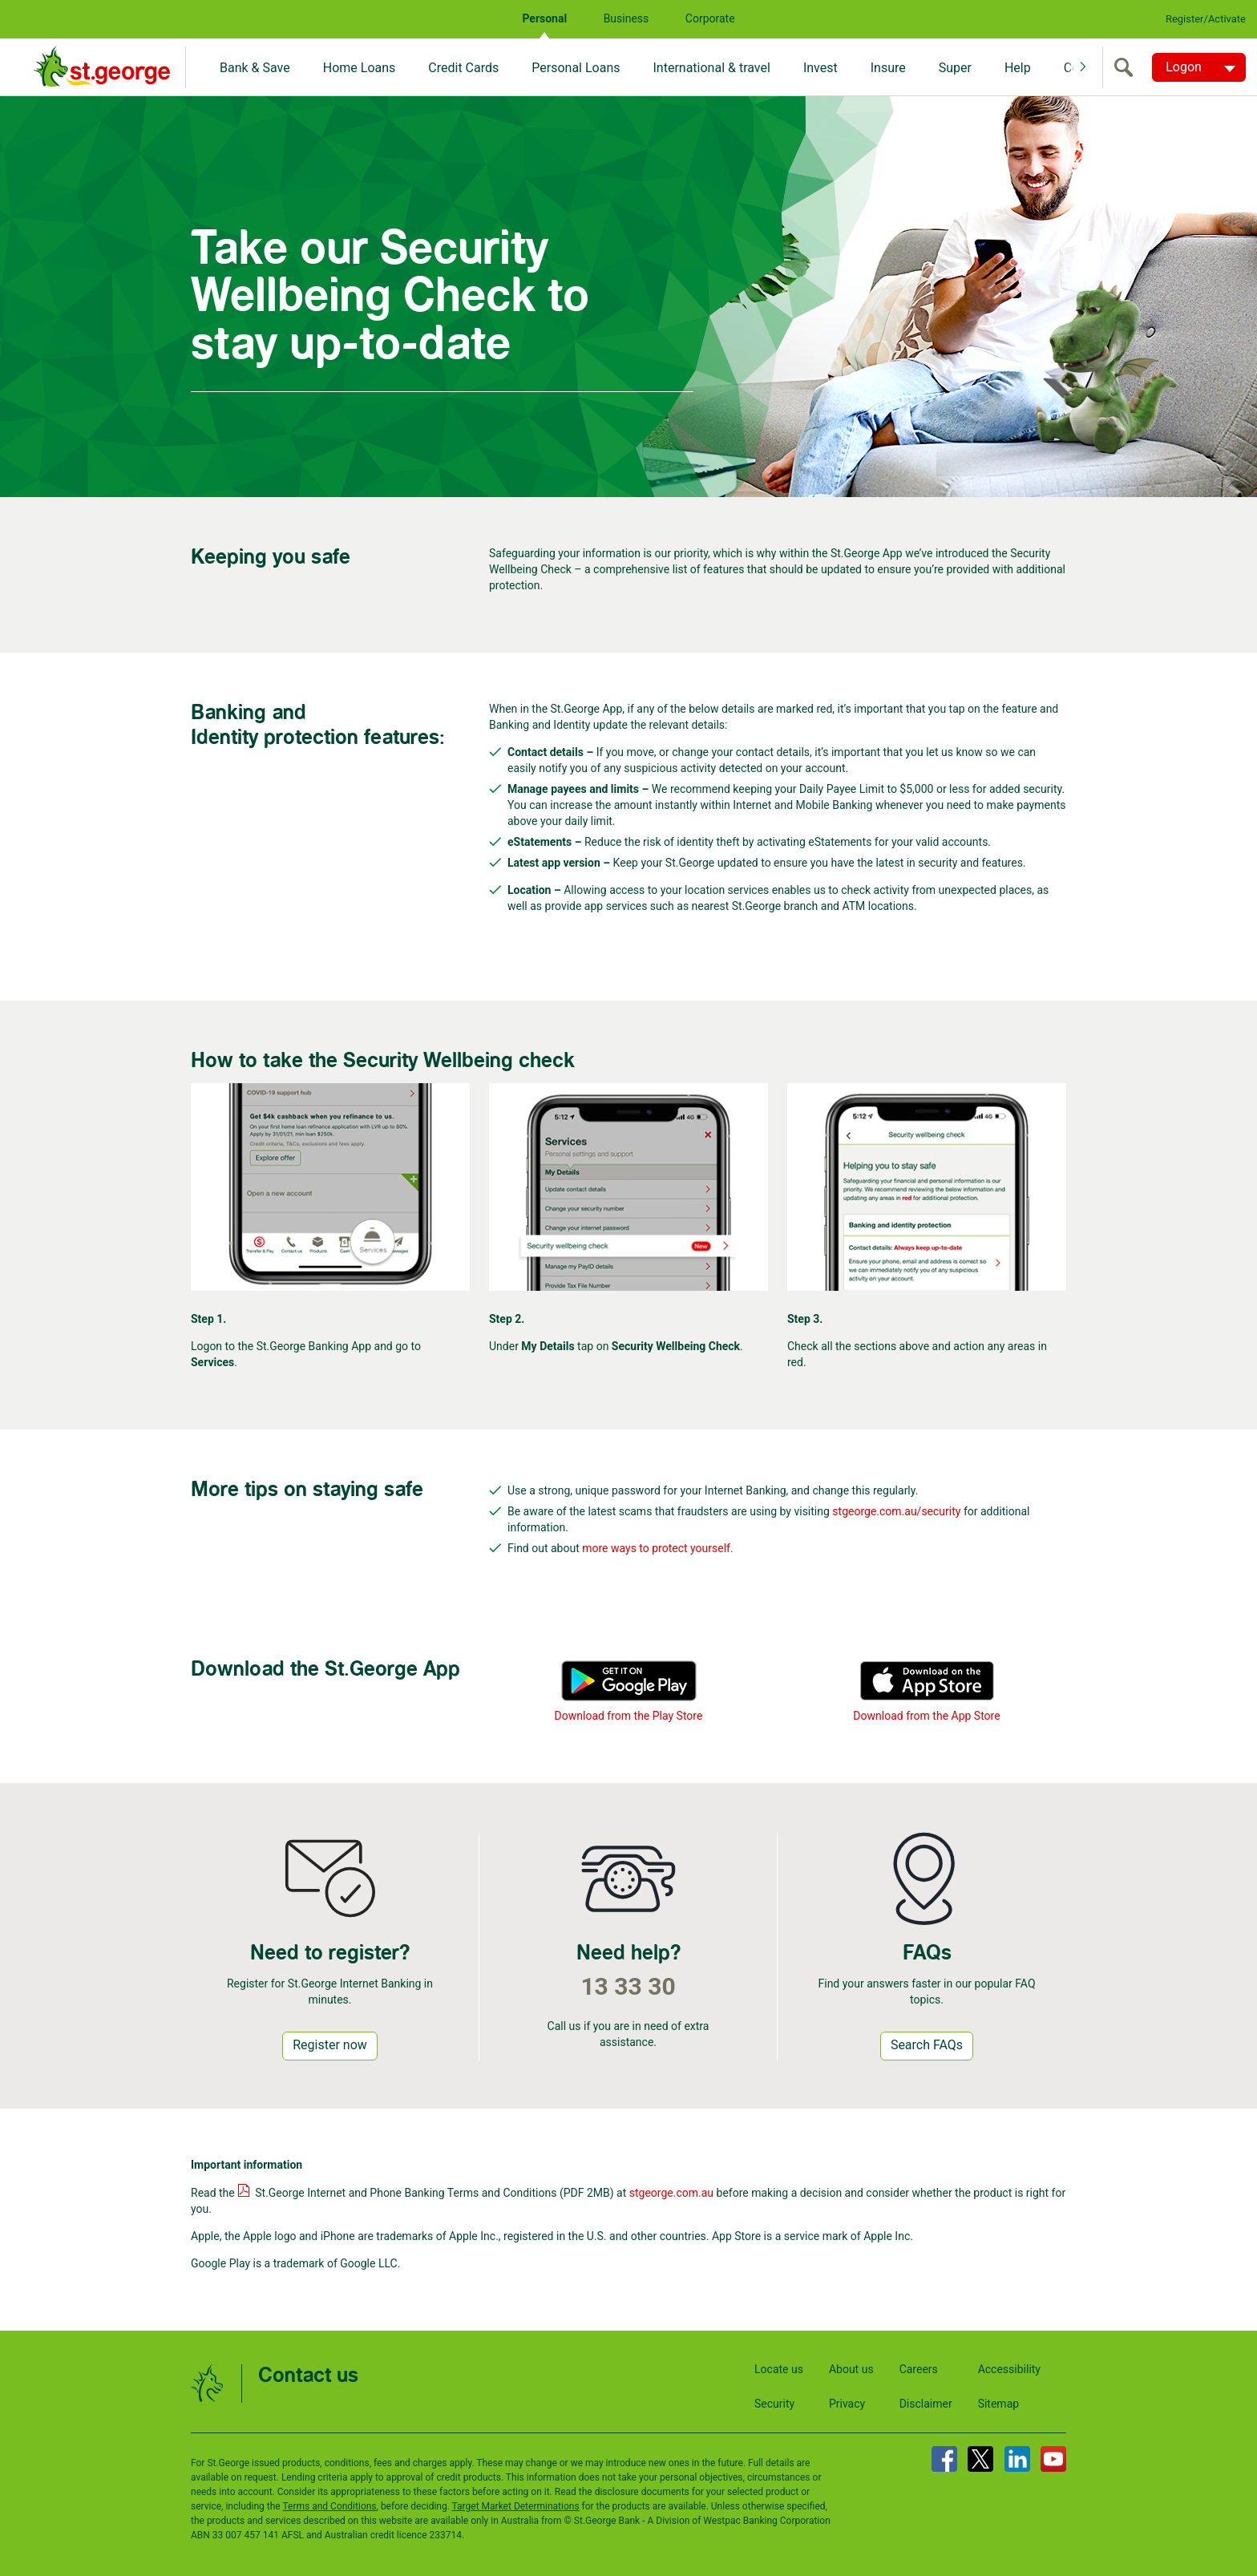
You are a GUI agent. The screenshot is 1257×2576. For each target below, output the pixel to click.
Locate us (778, 2369)
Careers (918, 2369)
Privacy (847, 2403)
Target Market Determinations (516, 2506)
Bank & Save (255, 67)
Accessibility (1009, 2369)
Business (626, 18)
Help (1017, 67)
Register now (330, 2044)
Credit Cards (463, 67)
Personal (544, 18)
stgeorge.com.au (671, 2192)
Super (955, 67)
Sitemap (998, 2403)
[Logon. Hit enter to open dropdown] (1199, 67)
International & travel (711, 67)
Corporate (710, 18)
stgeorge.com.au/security (896, 1511)
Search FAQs (927, 2044)
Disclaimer (925, 2403)
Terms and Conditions (329, 2506)
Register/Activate (1206, 19)
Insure (888, 67)
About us (851, 2369)
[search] (1127, 67)
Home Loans (359, 67)
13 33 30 (627, 1986)
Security (774, 2403)
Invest (820, 67)
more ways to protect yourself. (657, 1548)
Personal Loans (575, 67)
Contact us (308, 2376)
